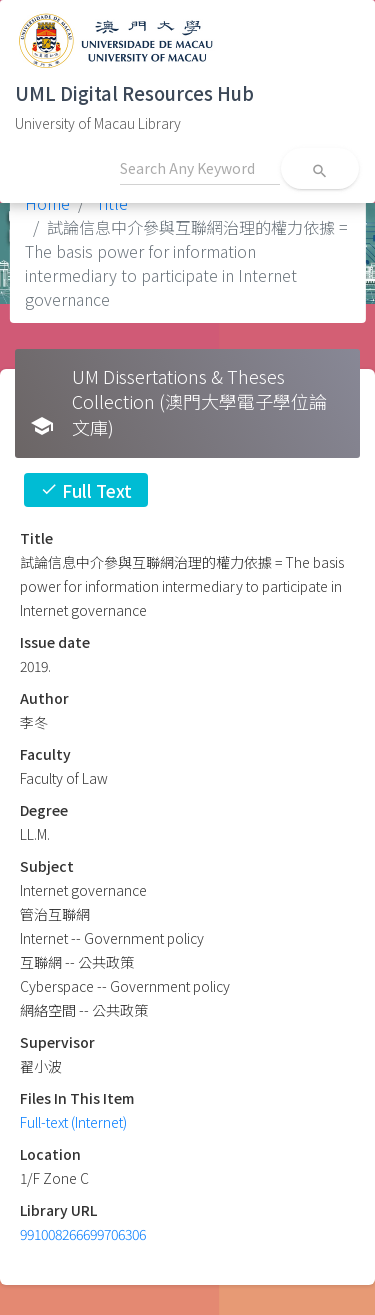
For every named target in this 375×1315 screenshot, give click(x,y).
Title (110, 203)
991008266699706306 (83, 1234)
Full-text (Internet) (73, 1122)
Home (47, 203)
